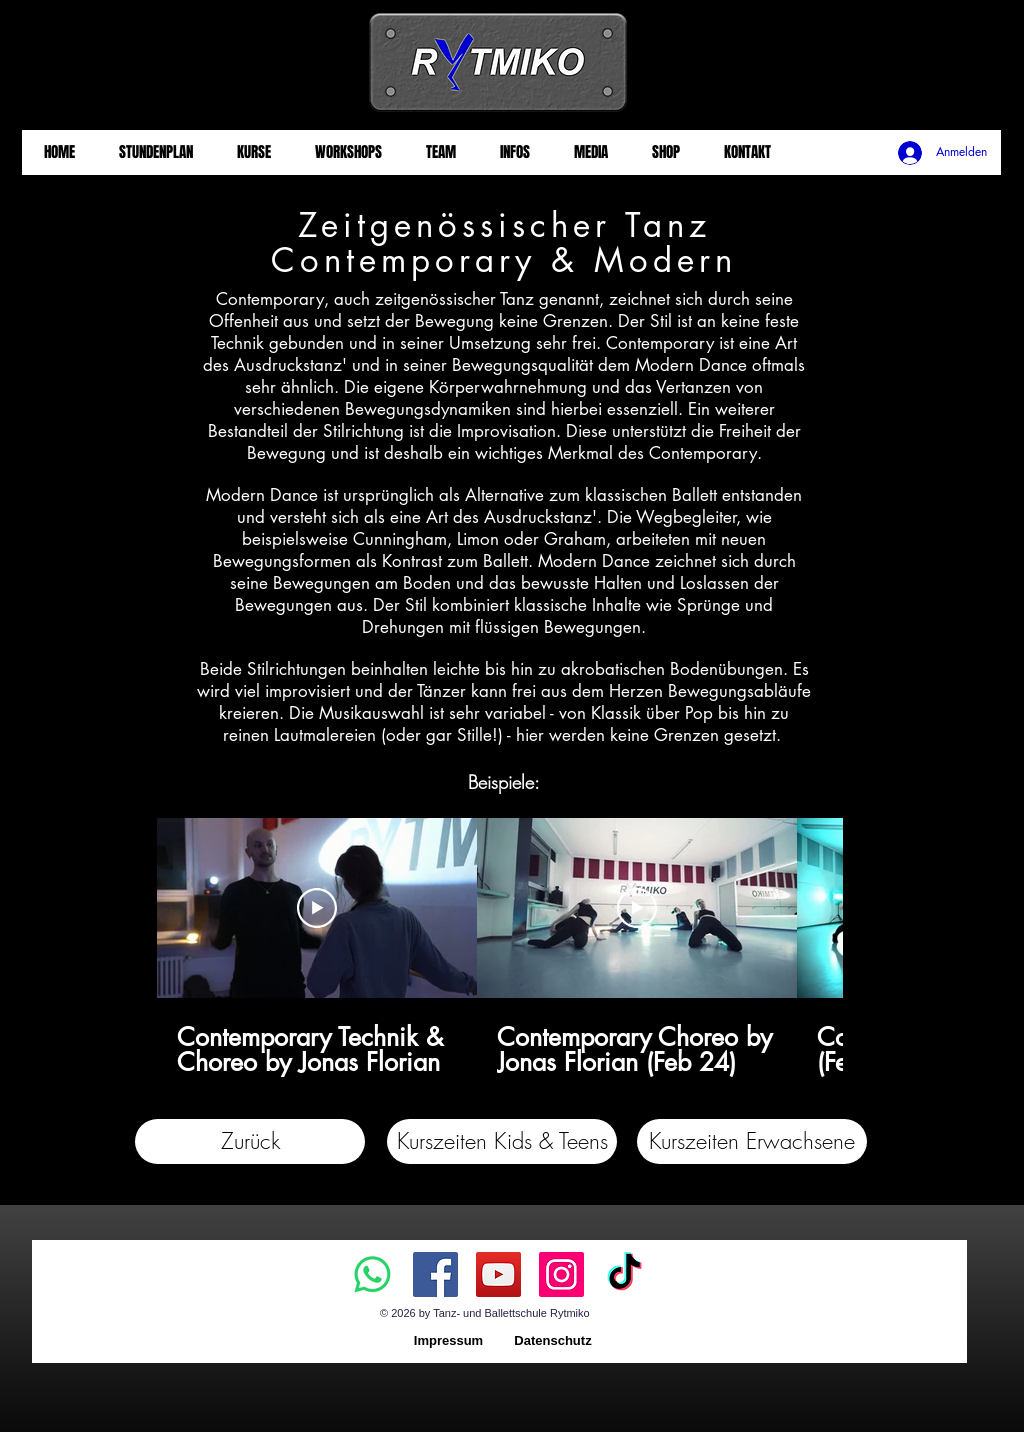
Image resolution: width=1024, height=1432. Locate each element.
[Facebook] (435, 1274)
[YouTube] (498, 1274)
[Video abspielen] (317, 908)
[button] (502, 1141)
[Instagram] (561, 1274)
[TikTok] (624, 1274)
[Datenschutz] (553, 1341)
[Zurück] (250, 1141)
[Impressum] (448, 1341)
